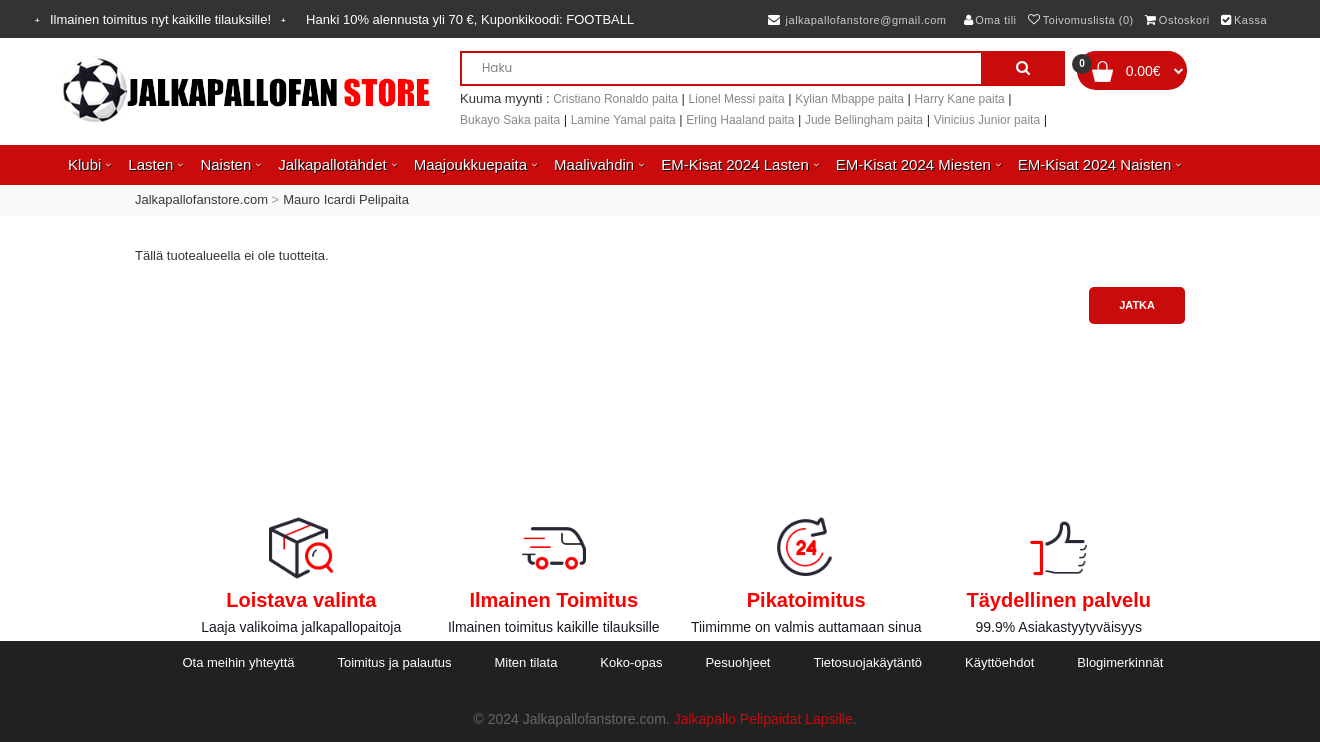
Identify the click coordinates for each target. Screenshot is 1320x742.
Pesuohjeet (737, 662)
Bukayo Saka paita (510, 120)
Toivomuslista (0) (1081, 20)
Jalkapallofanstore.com (201, 199)
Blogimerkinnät (1120, 662)
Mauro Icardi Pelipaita (346, 199)
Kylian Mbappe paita (849, 99)
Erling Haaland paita (740, 120)
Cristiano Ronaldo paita (615, 99)
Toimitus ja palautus (394, 662)
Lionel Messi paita (737, 99)
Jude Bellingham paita (864, 120)
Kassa (1244, 20)
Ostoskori (1177, 20)
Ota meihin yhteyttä (238, 662)
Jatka (1137, 305)
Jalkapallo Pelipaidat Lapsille (763, 719)
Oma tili (990, 20)
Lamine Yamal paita (623, 120)
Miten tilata (526, 662)
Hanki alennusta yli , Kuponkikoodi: (470, 19)
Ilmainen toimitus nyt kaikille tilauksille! (160, 19)
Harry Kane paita (960, 99)
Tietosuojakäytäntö (867, 662)
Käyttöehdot (999, 662)
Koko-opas (631, 662)
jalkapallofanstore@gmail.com (857, 20)
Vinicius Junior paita (987, 120)
